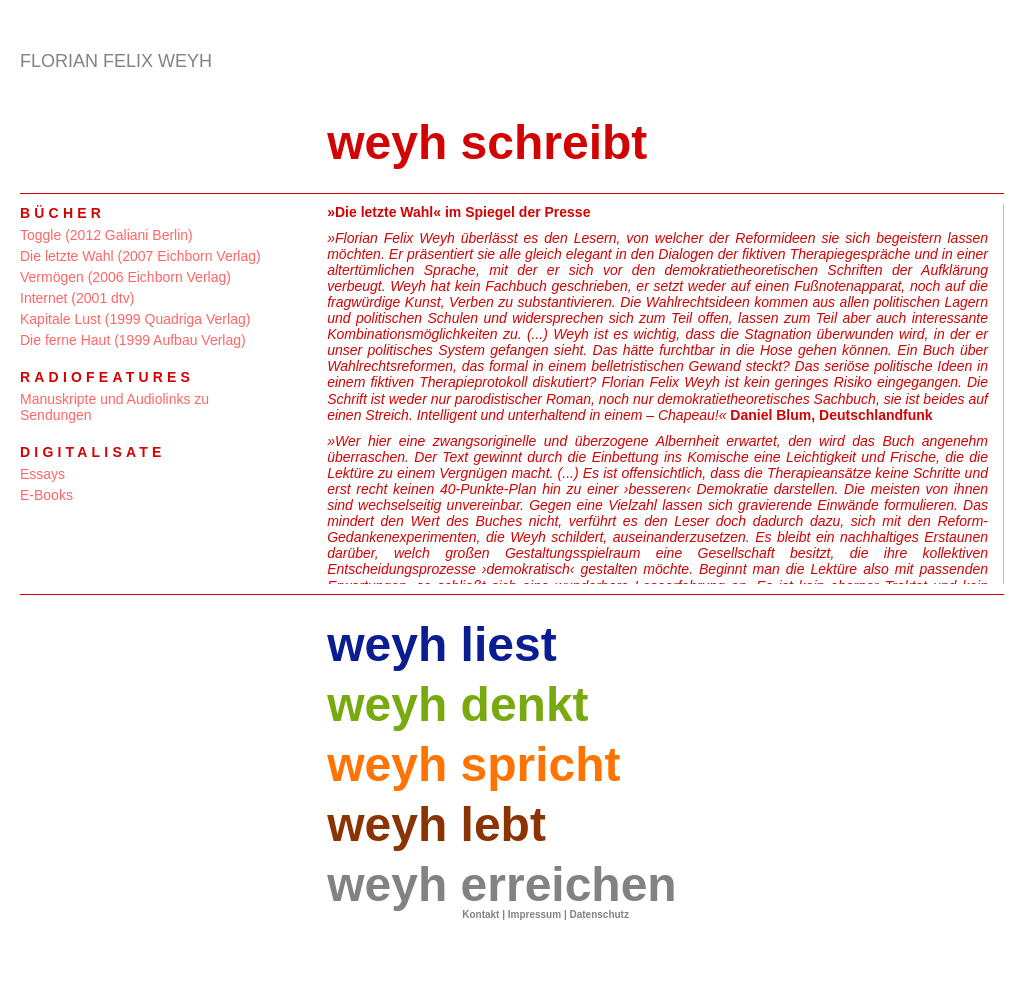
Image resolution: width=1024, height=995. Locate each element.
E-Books (46, 495)
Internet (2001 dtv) (77, 298)
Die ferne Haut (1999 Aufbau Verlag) (133, 340)
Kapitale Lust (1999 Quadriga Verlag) (135, 319)
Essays (42, 474)
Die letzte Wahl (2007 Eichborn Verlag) (140, 256)
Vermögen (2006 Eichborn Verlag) (125, 277)
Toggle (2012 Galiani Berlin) (106, 235)
